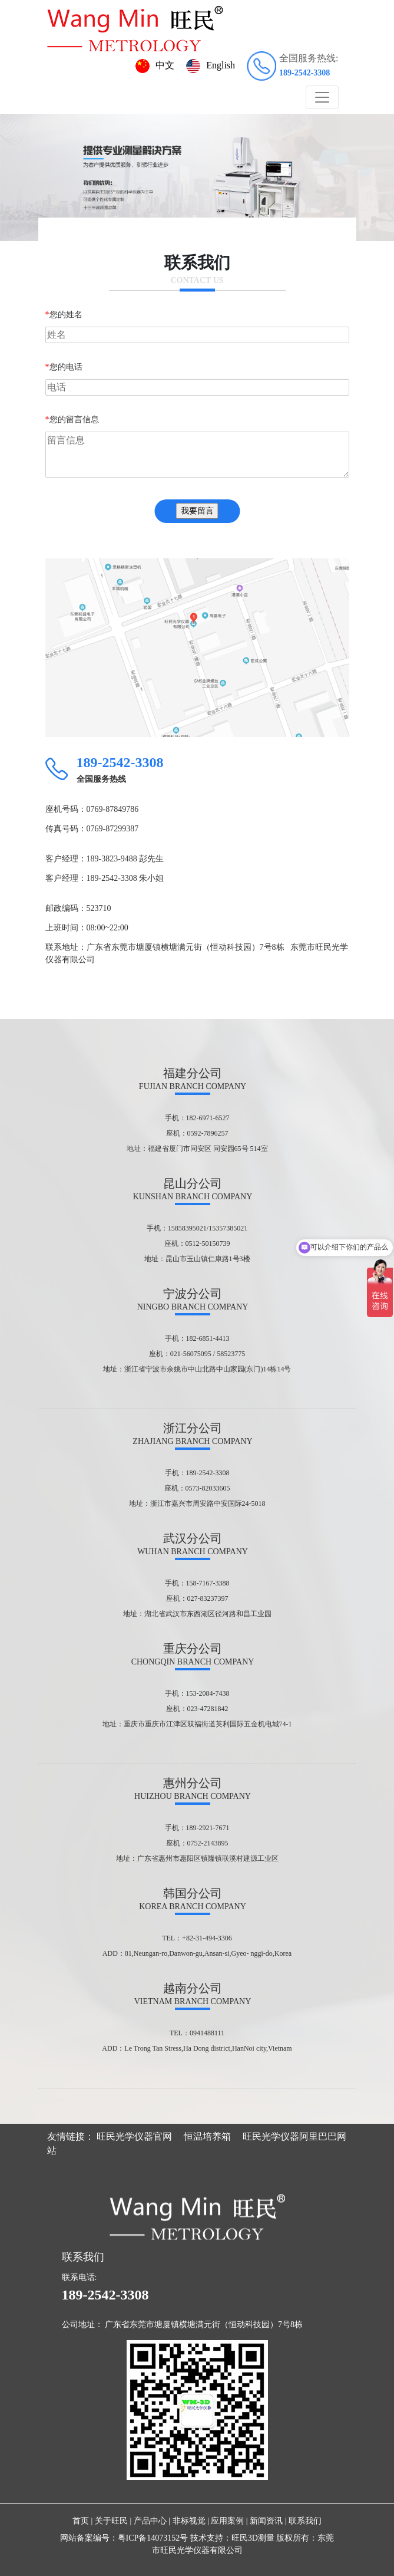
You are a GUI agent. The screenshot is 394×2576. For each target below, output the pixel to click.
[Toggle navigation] (322, 97)
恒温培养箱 (207, 2136)
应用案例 (227, 2520)
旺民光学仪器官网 (134, 2136)
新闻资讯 (266, 2520)
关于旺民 (111, 2520)
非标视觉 (189, 2520)
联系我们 (305, 2520)
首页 (80, 2520)
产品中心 (150, 2520)
